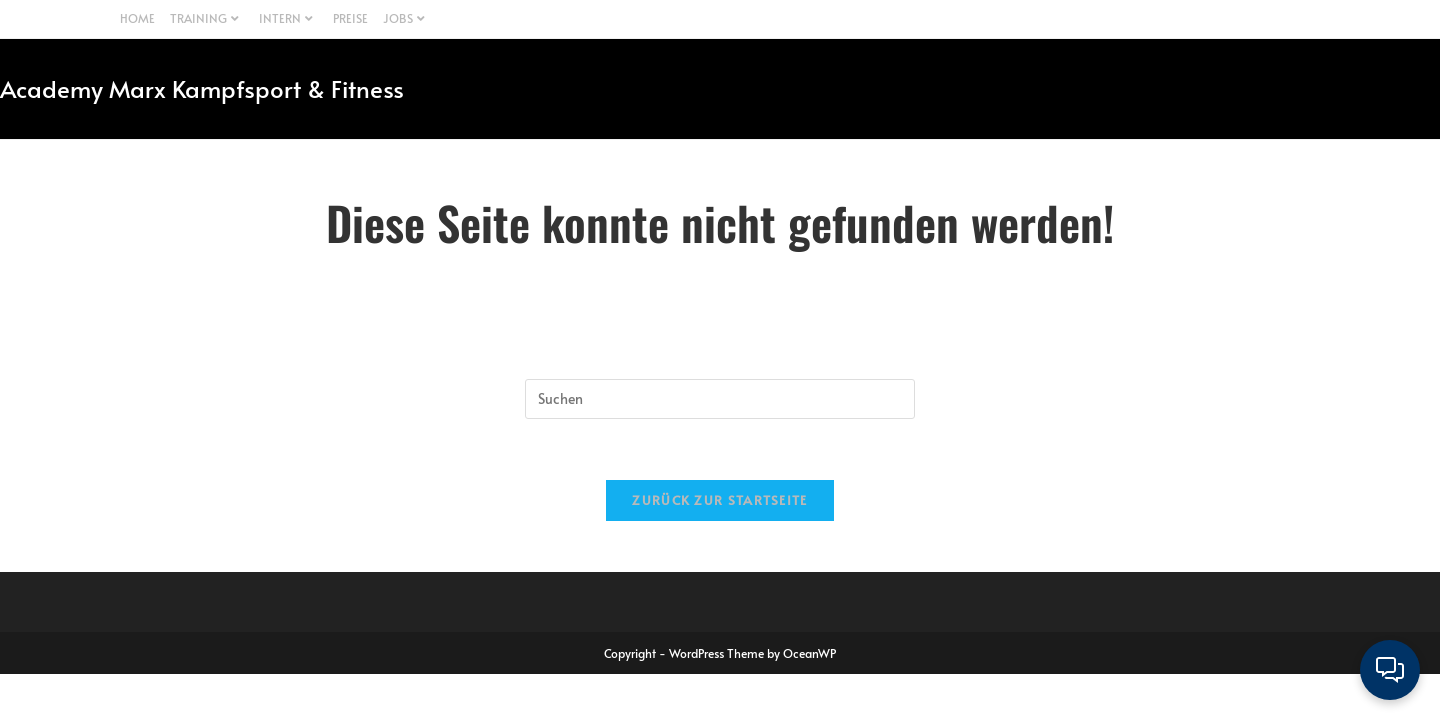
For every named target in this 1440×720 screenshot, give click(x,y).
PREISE (350, 18)
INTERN (288, 18)
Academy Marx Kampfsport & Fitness (202, 88)
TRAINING (207, 18)
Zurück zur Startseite (719, 500)
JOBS (406, 18)
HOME (137, 18)
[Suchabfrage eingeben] (720, 399)
